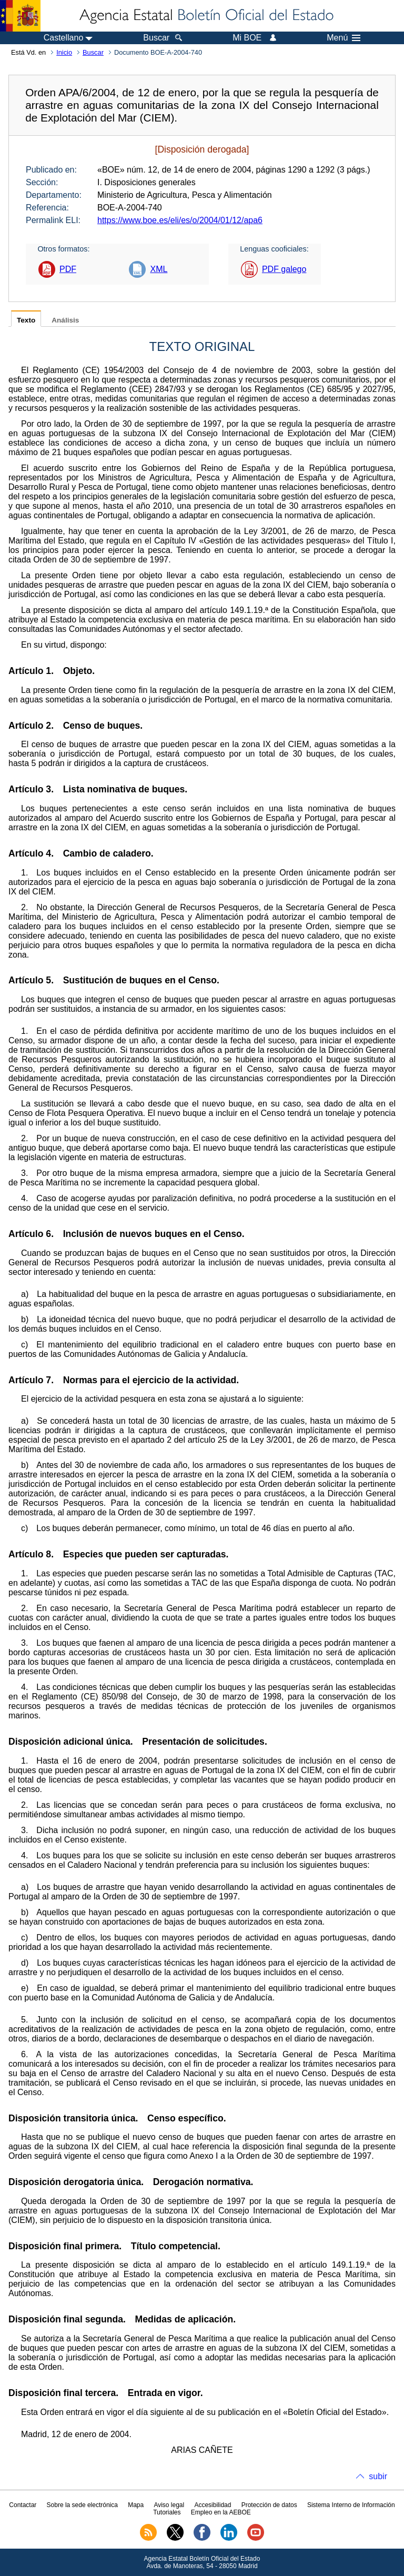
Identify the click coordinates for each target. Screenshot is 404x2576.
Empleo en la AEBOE (221, 2512)
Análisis (65, 320)
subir (378, 2476)
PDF (67, 269)
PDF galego (284, 269)
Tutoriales (166, 2512)
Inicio (64, 52)
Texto (26, 320)
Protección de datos (269, 2505)
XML (158, 269)
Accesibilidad (212, 2505)
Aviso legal (169, 2505)
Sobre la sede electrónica (82, 2505)
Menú (343, 38)
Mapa (136, 2505)
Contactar (22, 2505)
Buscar (93, 52)
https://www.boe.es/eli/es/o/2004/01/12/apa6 (179, 220)
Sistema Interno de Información (351, 2505)
